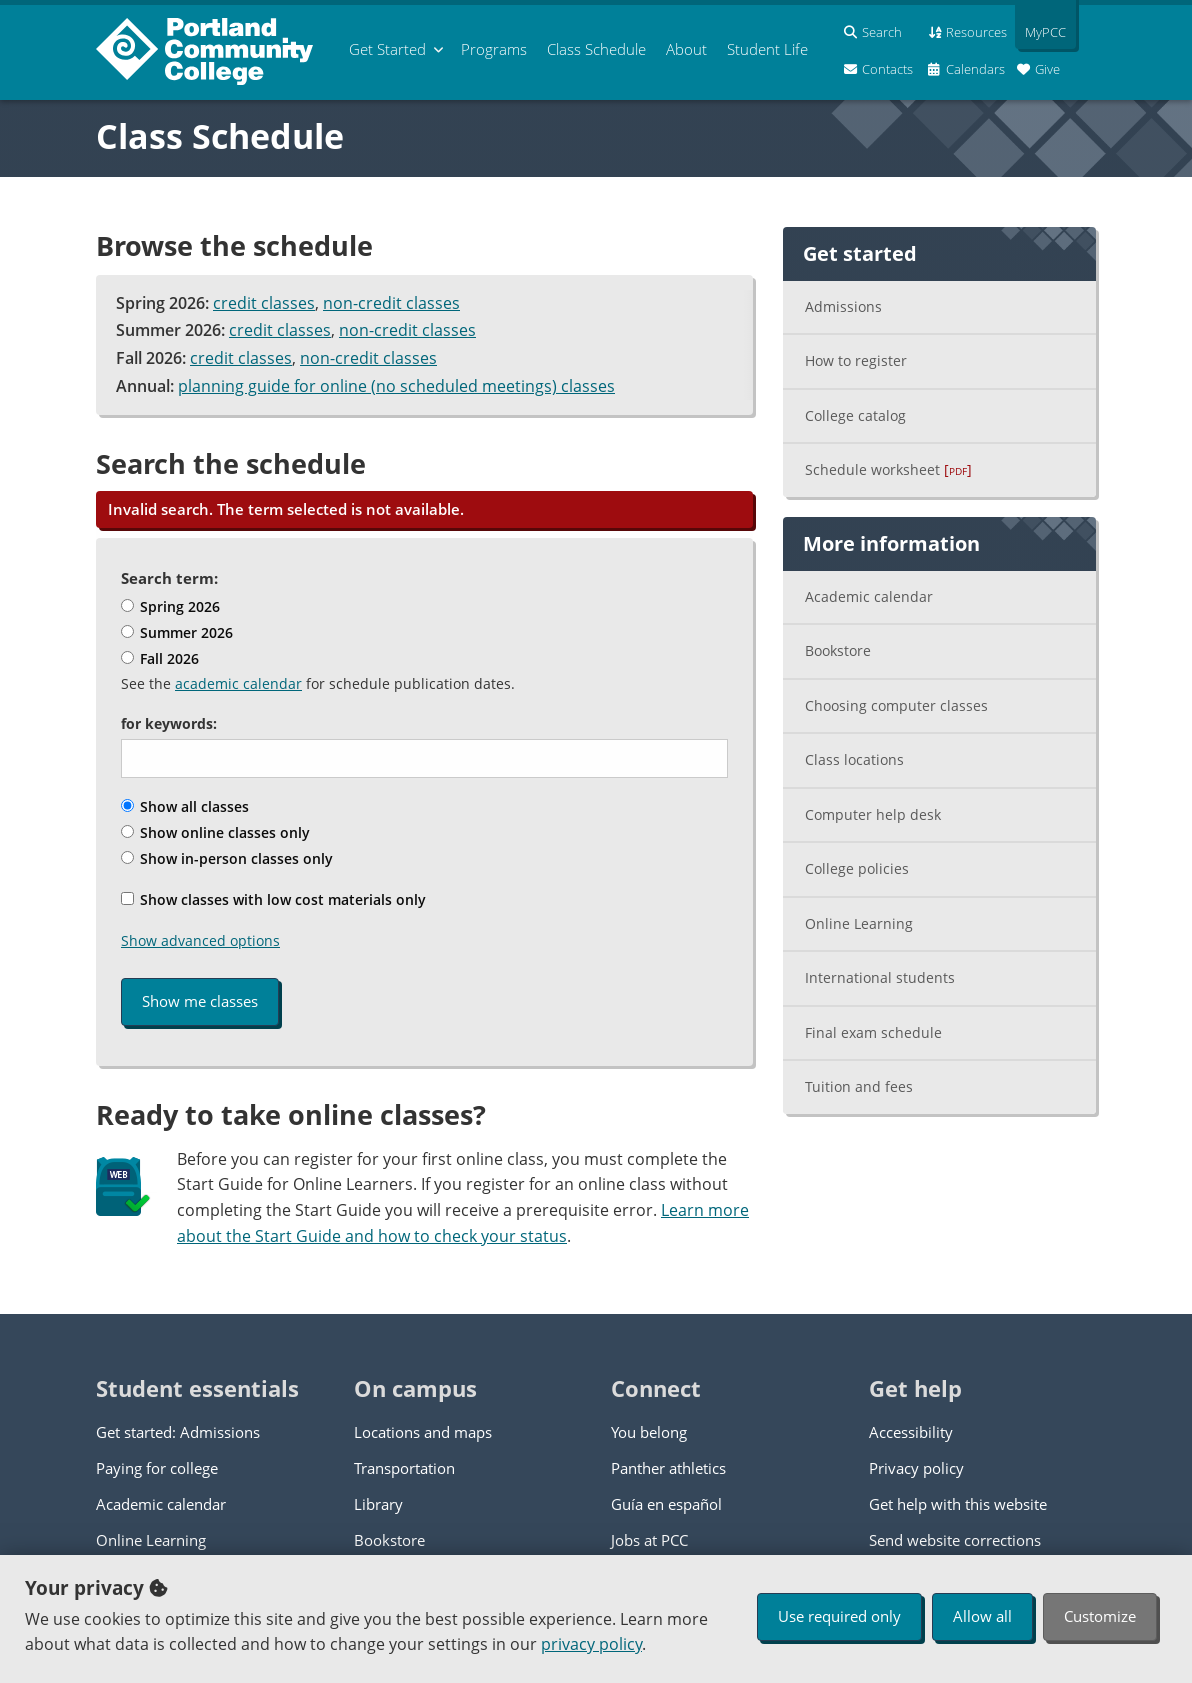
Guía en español (666, 1504)
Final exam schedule (873, 1032)
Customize (1100, 1616)
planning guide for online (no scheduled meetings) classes (396, 386)
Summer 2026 (177, 632)
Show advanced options (200, 940)
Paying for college (157, 1468)
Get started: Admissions (178, 1432)
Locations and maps (423, 1432)
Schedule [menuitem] (596, 49)
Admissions (843, 306)
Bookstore (838, 650)
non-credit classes (391, 303)
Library (378, 1504)
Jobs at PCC (649, 1540)
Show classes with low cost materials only (273, 899)
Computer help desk (873, 814)
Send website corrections (955, 1540)
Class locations (854, 759)
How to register (856, 360)
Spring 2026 (170, 606)
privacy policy (591, 1644)
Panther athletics (668, 1468)
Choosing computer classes (896, 705)
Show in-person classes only (227, 858)
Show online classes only (215, 832)
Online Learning (859, 923)
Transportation (404, 1468)
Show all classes (185, 806)
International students (880, 977)
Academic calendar (869, 596)
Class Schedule (220, 136)
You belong (649, 1432)
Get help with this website (958, 1504)
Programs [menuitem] (494, 49)
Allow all (982, 1616)
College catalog (855, 415)
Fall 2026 (160, 658)
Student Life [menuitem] (767, 49)
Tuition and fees (859, 1086)
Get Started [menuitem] (387, 49)
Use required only (839, 1616)
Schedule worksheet (888, 469)
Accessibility (911, 1432)
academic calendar (238, 683)
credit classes (264, 303)
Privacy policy (916, 1468)
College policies (857, 868)
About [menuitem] (686, 49)
